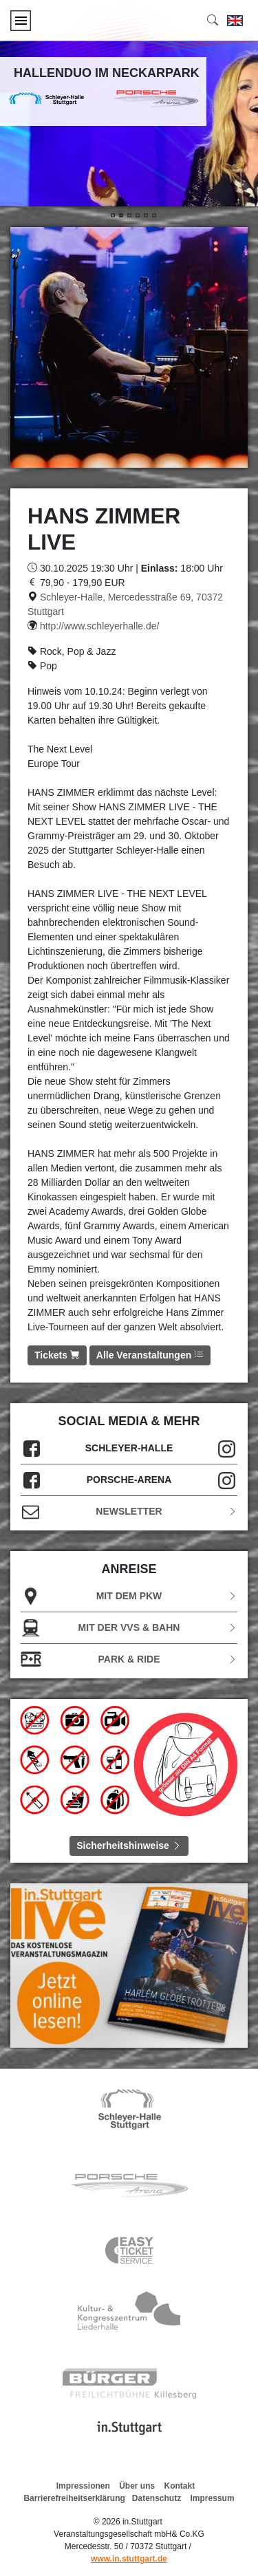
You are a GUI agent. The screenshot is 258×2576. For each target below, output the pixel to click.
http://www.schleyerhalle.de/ (100, 625)
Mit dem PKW (129, 1596)
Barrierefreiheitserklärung (74, 2498)
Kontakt (179, 2486)
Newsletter (129, 1511)
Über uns (137, 2486)
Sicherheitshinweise (129, 1845)
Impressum (213, 2498)
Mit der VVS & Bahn (129, 1627)
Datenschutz (156, 2498)
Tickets (57, 1355)
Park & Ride (129, 1659)
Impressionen (83, 2486)
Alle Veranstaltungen (150, 1355)
